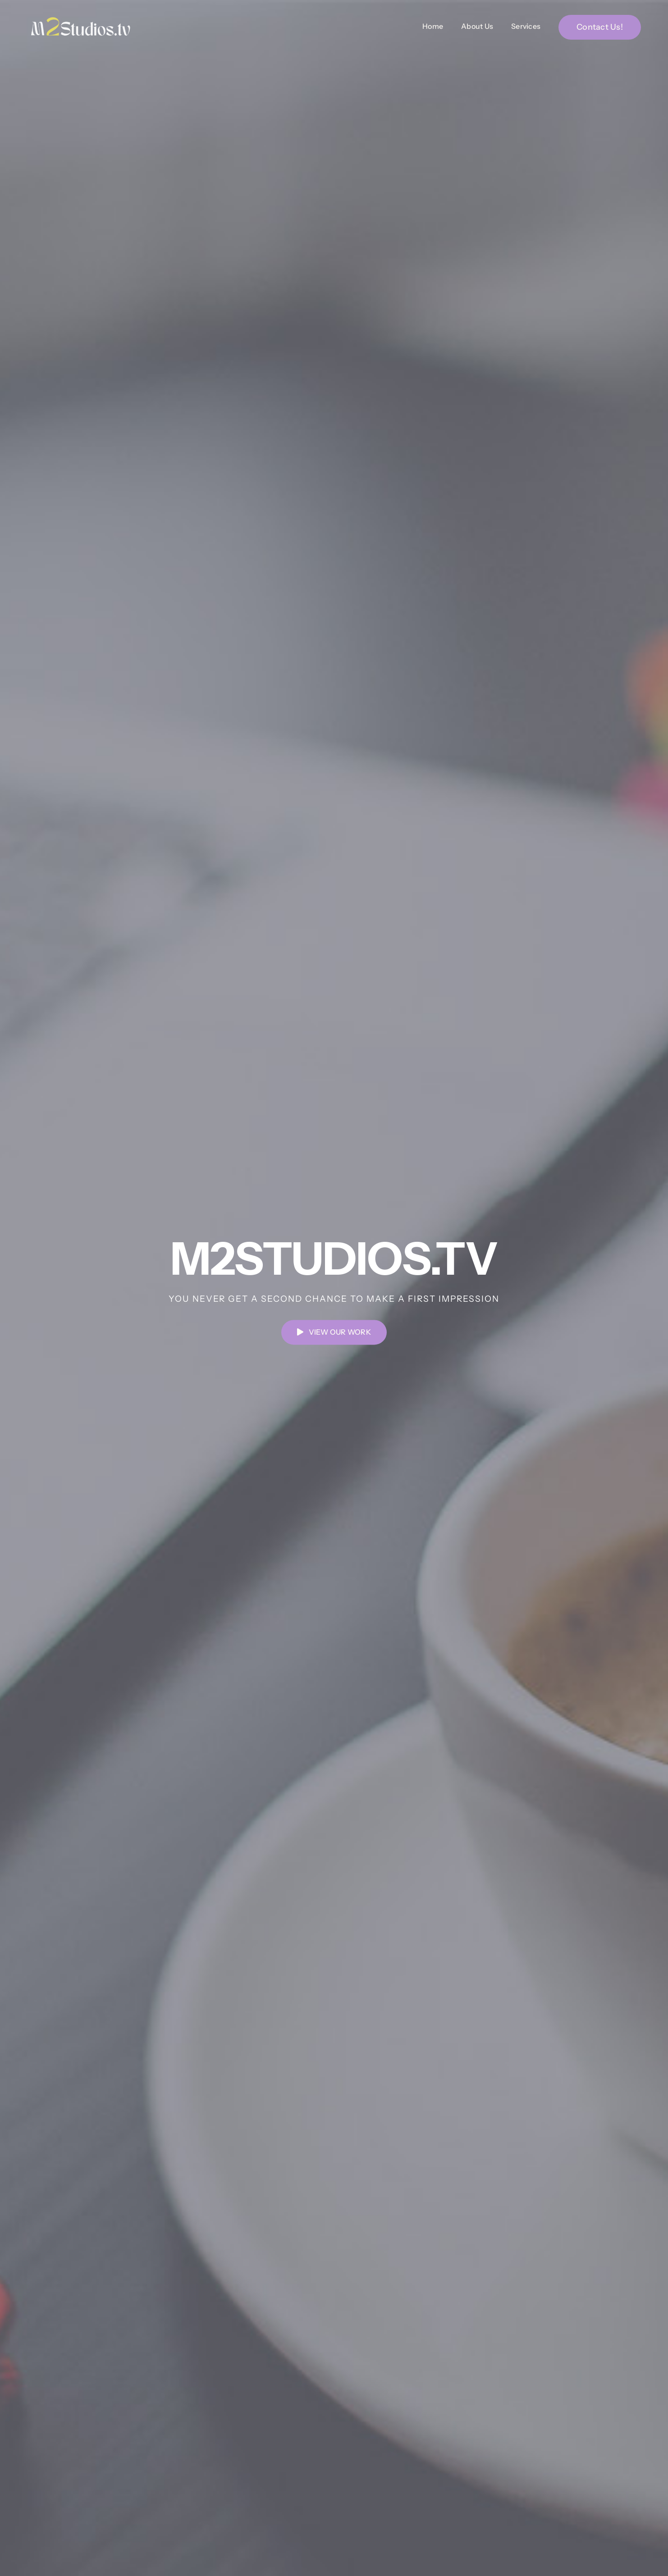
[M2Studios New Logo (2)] (81, 19)
